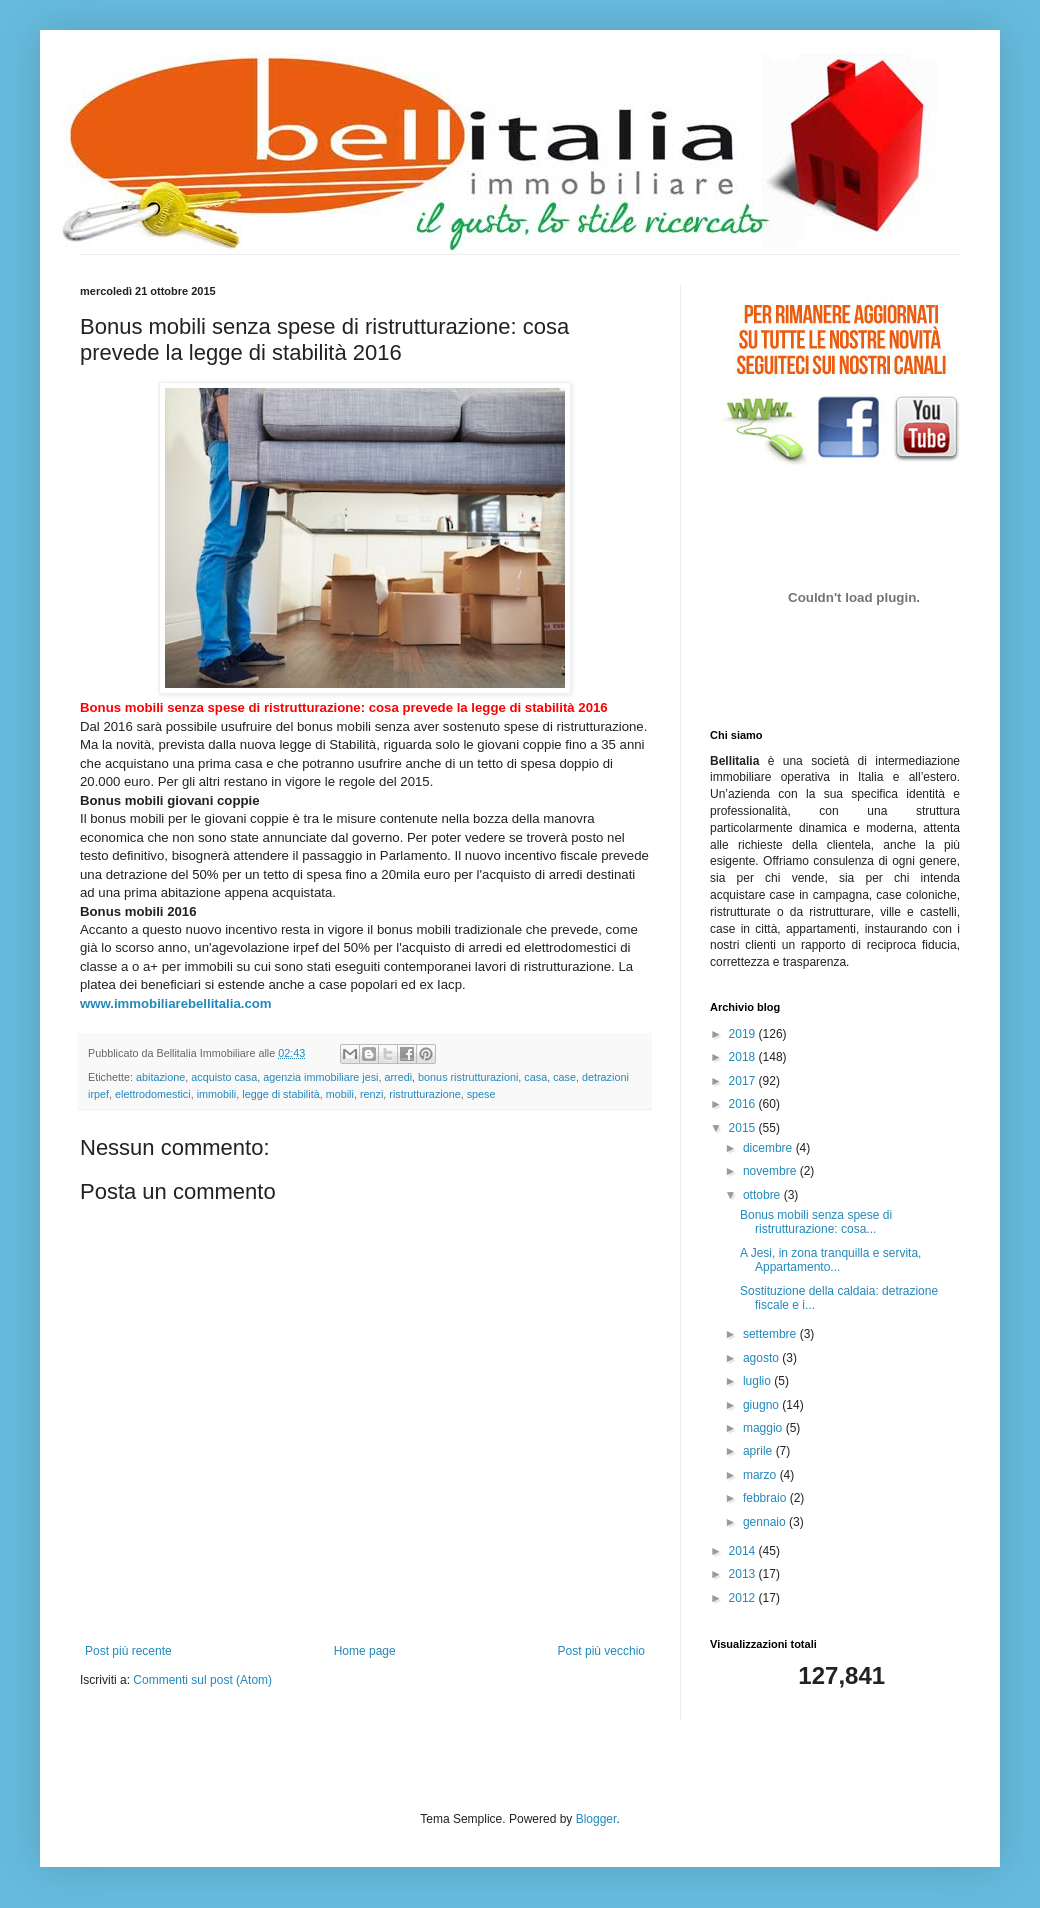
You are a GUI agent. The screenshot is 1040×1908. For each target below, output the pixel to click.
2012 (744, 1598)
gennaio (766, 1522)
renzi (371, 1094)
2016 (744, 1104)
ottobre (763, 1195)
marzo (761, 1475)
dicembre (769, 1148)
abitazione (160, 1077)
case (564, 1077)
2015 (744, 1128)
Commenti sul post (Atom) (202, 1680)
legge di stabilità (280, 1094)
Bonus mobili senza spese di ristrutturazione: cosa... (816, 1222)
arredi (399, 1077)
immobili (217, 1094)
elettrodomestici (153, 1094)
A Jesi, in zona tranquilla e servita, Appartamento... (830, 1260)
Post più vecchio (601, 1651)
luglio (758, 1381)
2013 (744, 1574)
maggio (764, 1428)
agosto (762, 1358)
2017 (744, 1081)
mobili (340, 1094)
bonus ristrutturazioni (468, 1077)
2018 (744, 1057)
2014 (744, 1551)
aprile (759, 1451)
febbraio (766, 1498)
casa (535, 1077)
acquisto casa (224, 1077)
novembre (771, 1171)
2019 (744, 1034)
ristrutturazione (424, 1094)
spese (481, 1094)
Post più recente (128, 1651)
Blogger (596, 1819)
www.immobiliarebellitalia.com (176, 1003)
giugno (762, 1405)
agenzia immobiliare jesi (320, 1077)
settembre (771, 1334)
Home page (365, 1651)
